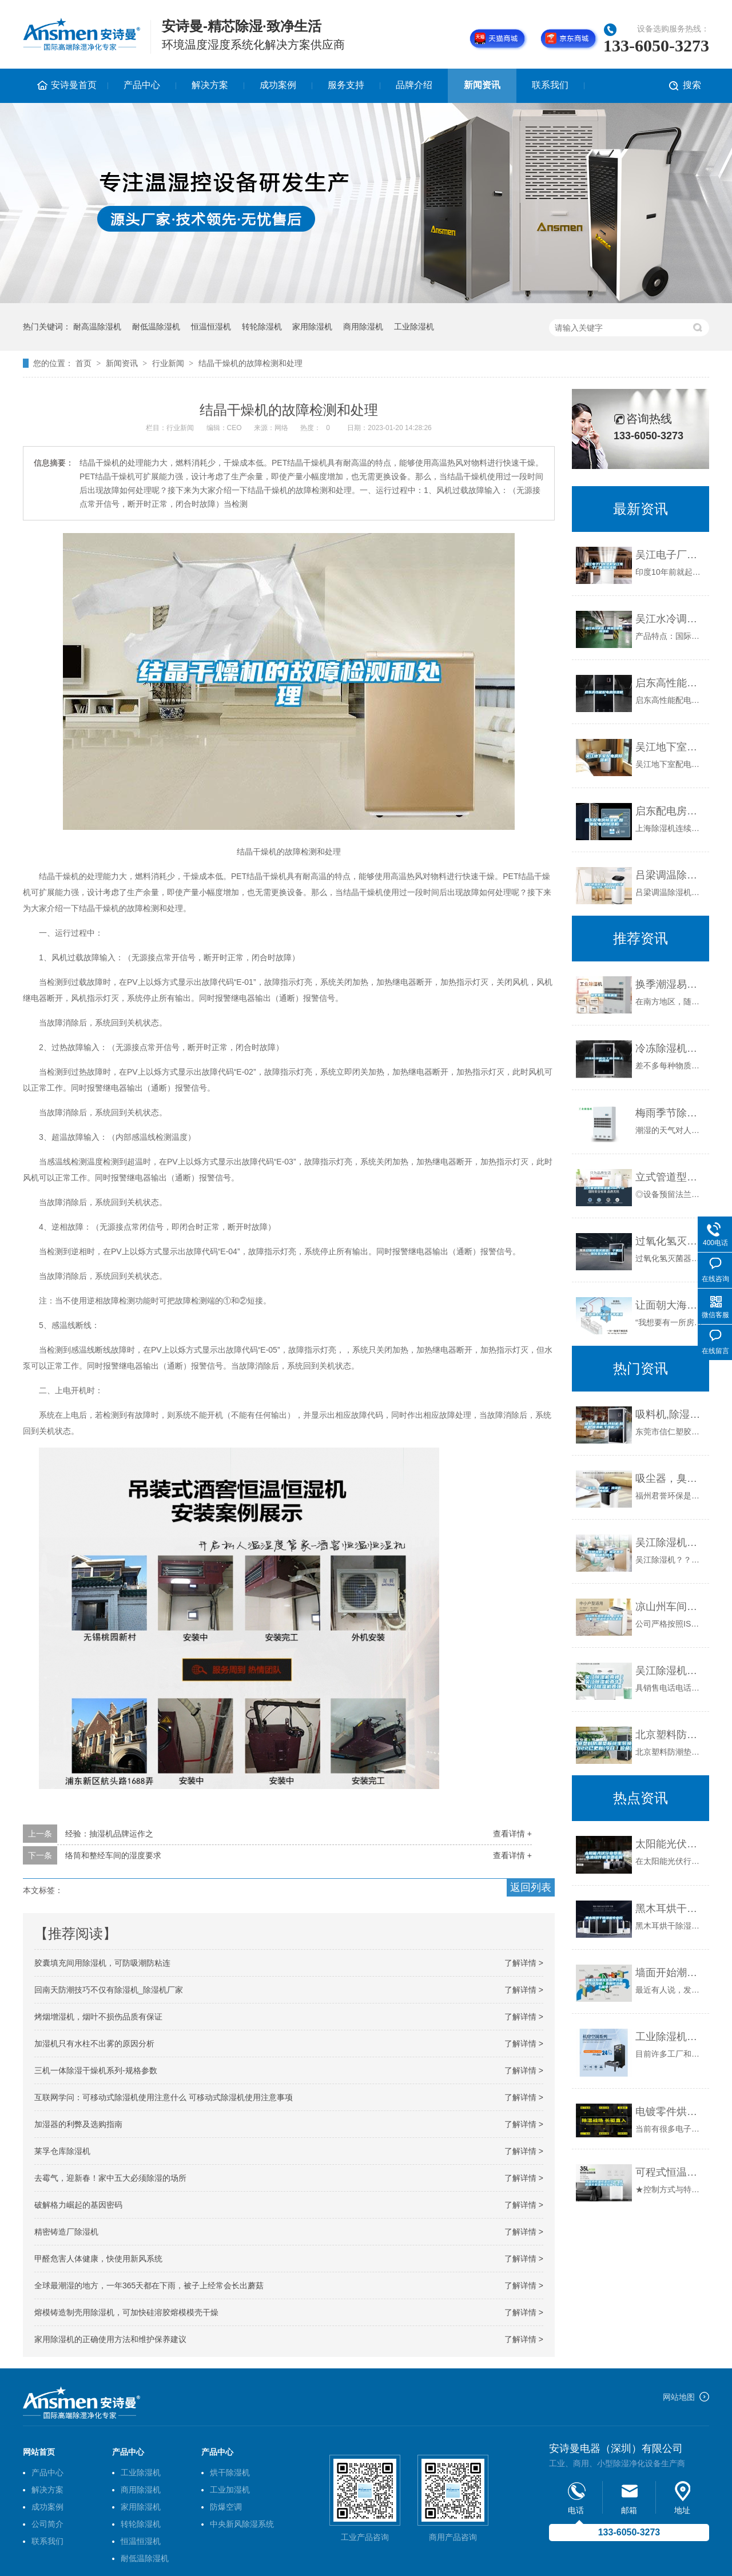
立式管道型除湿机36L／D (669, 1177)
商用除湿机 (363, 326)
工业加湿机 (230, 2489)
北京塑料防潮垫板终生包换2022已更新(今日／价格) (669, 1734)
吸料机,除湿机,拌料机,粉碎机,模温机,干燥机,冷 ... (669, 1414)
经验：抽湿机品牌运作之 (109, 1833)
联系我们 (550, 85)
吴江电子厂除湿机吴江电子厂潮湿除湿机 (669, 554)
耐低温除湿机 (156, 326)
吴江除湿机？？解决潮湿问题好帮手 (669, 1542)
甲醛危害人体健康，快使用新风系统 (98, 2258)
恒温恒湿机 (211, 326)
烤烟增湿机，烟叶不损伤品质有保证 (98, 2016)
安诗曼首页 (74, 85)
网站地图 (679, 2397)
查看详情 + (512, 1833)
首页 (83, 363)
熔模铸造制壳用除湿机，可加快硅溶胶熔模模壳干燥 (126, 2312)
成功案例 (278, 85)
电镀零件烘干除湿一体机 (669, 2111)
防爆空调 (226, 2506)
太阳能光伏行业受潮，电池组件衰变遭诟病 (669, 1844)
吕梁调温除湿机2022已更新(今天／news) (669, 875)
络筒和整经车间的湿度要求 (113, 1855)
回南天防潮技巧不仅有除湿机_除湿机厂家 (108, 1989)
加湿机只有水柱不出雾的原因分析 (94, 2043)
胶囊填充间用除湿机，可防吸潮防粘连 (102, 1962)
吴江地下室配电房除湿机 (669, 747)
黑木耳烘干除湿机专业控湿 (669, 1908)
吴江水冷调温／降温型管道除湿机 (669, 619)
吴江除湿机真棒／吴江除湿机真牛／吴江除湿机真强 (669, 1670)
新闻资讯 (482, 85)
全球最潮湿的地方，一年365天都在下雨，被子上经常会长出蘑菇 (149, 2285)
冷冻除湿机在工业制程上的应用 (669, 1048)
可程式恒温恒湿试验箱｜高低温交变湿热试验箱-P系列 (669, 2172)
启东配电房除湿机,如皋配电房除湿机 (669, 811)
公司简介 (47, 2524)
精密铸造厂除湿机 (66, 2231)
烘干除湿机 (230, 2472)
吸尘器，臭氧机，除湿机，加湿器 (669, 1478)
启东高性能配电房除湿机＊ (669, 683)
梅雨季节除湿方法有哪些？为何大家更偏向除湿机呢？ (669, 1113)
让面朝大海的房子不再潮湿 (669, 1305)
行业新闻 (168, 363)
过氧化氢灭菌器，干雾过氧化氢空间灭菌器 (669, 1241)
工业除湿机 (414, 326)
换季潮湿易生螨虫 (669, 984)
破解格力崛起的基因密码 (78, 2204)
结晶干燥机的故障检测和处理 (250, 363)
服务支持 (346, 85)
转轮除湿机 (262, 326)
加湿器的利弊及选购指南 (78, 2124)
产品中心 (142, 85)
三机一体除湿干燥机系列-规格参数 (95, 2070)
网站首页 (39, 2451)
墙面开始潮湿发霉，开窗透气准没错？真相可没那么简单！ (669, 1972)
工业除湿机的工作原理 (669, 2036)
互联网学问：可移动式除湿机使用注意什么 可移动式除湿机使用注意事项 (163, 2097)
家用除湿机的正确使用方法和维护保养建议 (110, 2339)
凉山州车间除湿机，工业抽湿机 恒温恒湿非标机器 (669, 1606)
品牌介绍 (414, 85)
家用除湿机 (312, 326)
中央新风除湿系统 (242, 2524)
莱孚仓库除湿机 (62, 2151)
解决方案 (210, 85)
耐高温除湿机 (97, 326)
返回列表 (530, 1887)
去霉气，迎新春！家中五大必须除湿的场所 (110, 2178)
